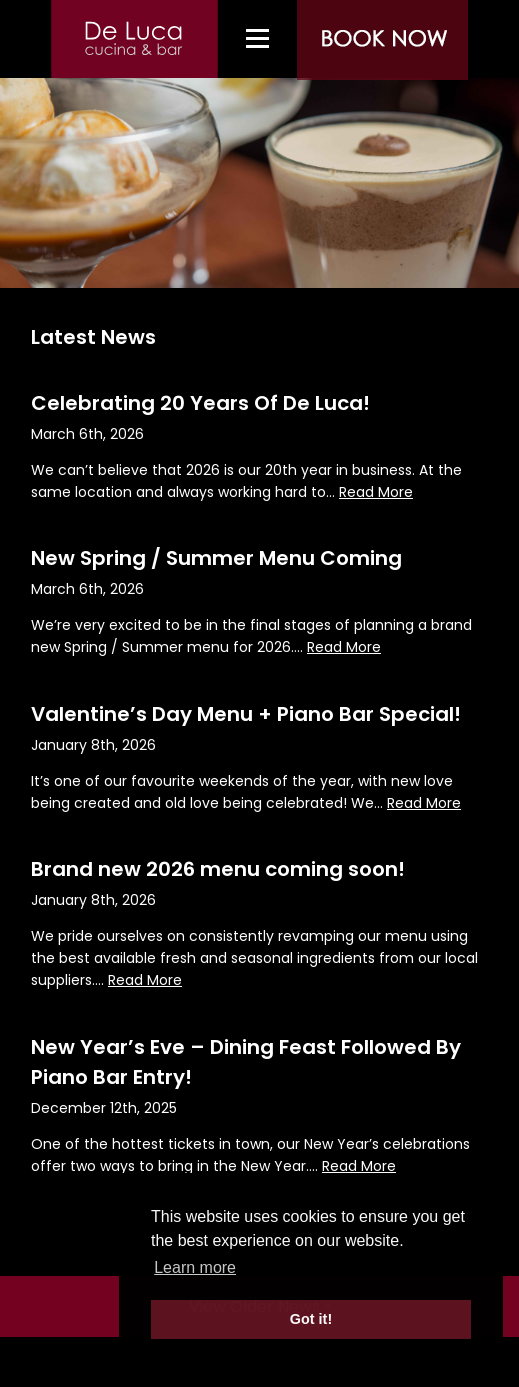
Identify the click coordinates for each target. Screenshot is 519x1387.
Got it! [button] (311, 1319)
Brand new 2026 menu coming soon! (218, 869)
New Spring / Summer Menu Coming (216, 558)
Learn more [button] (195, 1267)
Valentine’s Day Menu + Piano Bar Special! (246, 714)
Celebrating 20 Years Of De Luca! (200, 403)
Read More (376, 492)
